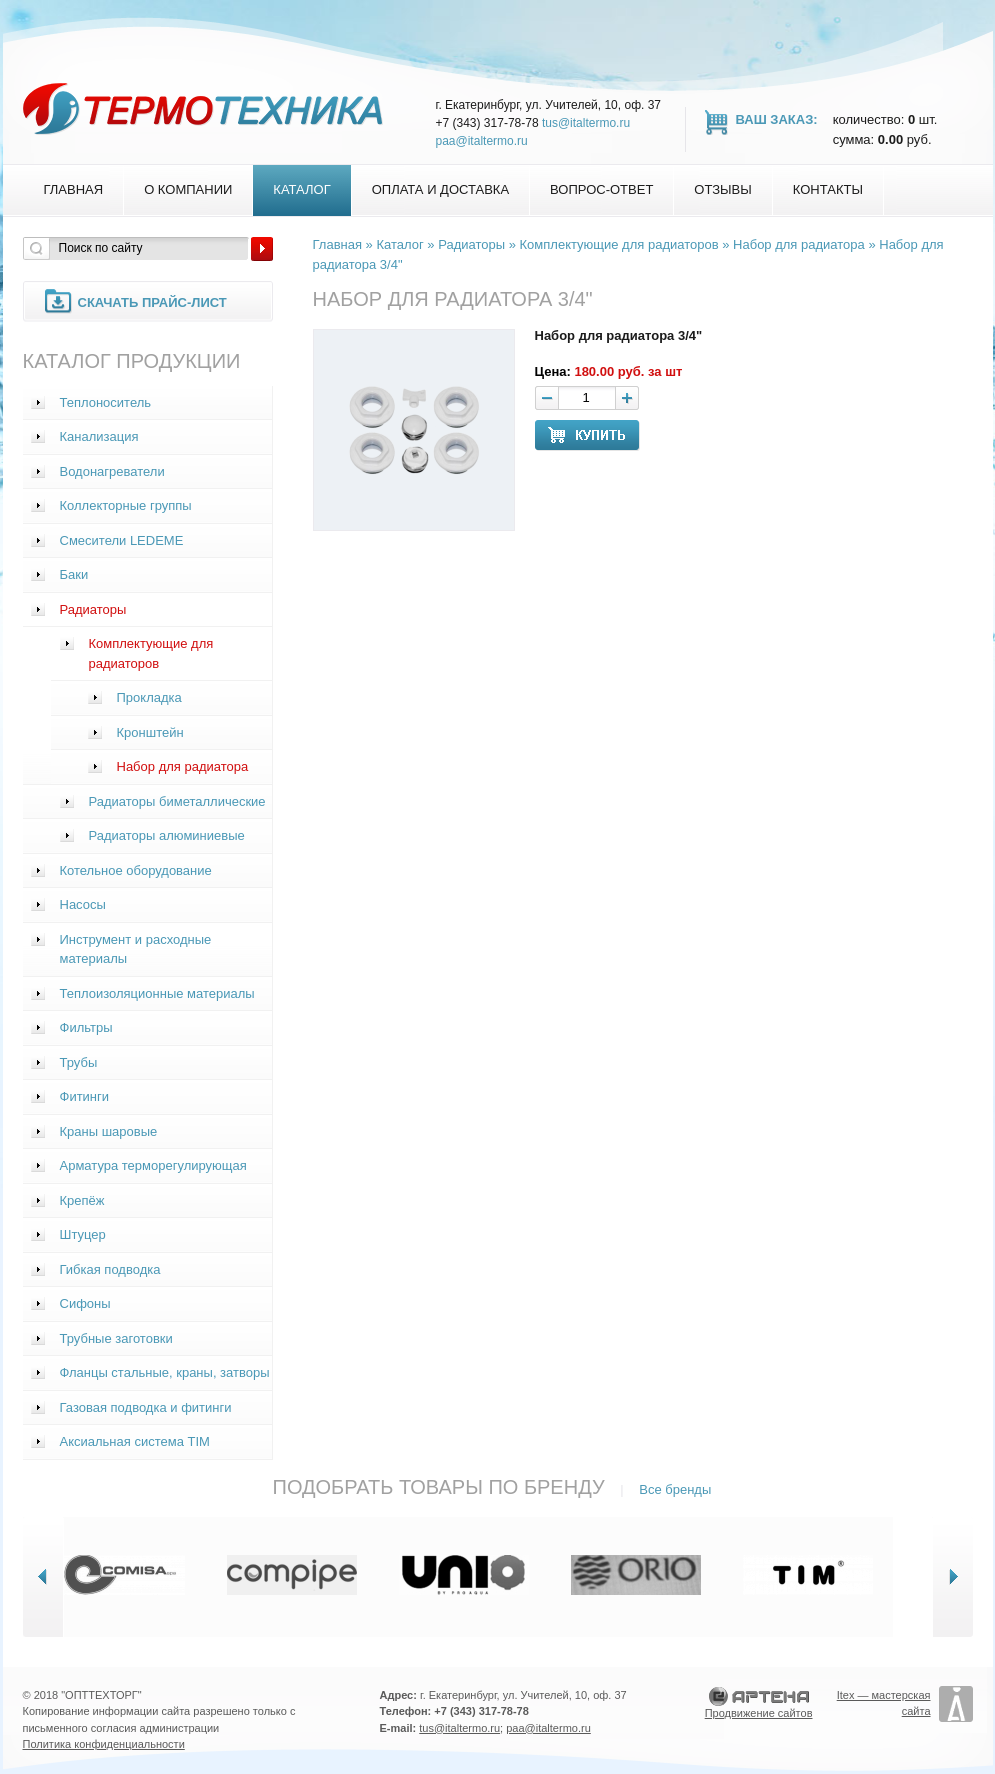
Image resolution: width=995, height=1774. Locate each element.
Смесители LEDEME (122, 540)
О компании (188, 189)
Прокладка (149, 697)
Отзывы (722, 189)
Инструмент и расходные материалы (136, 949)
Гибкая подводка (110, 1269)
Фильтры (86, 1027)
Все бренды (675, 1489)
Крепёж (82, 1200)
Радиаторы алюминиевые (167, 835)
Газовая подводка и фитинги (146, 1407)
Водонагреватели (112, 471)
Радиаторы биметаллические (177, 801)
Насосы (83, 904)
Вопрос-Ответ (601, 189)
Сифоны (85, 1303)
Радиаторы (93, 609)
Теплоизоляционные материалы (157, 993)
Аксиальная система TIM (135, 1441)
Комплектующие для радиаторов (151, 653)
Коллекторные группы (126, 505)
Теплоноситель (106, 402)
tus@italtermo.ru (586, 123)
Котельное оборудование (136, 870)
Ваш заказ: (777, 119)
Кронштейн (150, 732)
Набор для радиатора (183, 766)
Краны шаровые (109, 1131)
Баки (74, 574)
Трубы (79, 1062)
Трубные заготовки (116, 1338)
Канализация (99, 436)
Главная (74, 189)
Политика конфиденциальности (104, 1744)
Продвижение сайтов (759, 1713)
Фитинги (85, 1096)
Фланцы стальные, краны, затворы (165, 1372)
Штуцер (83, 1234)
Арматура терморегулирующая (153, 1165)
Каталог (301, 189)
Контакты (828, 189)
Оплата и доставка (440, 189)
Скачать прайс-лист (152, 302)
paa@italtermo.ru (482, 141)
